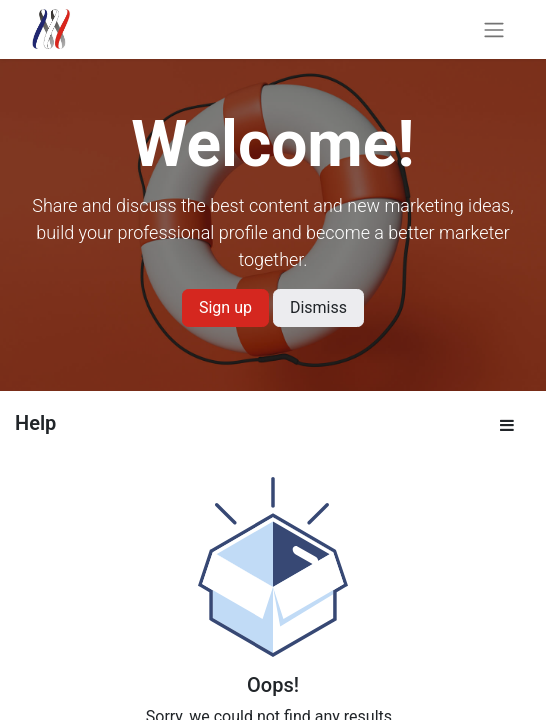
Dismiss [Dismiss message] (318, 307)
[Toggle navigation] (494, 29)
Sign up (225, 307)
